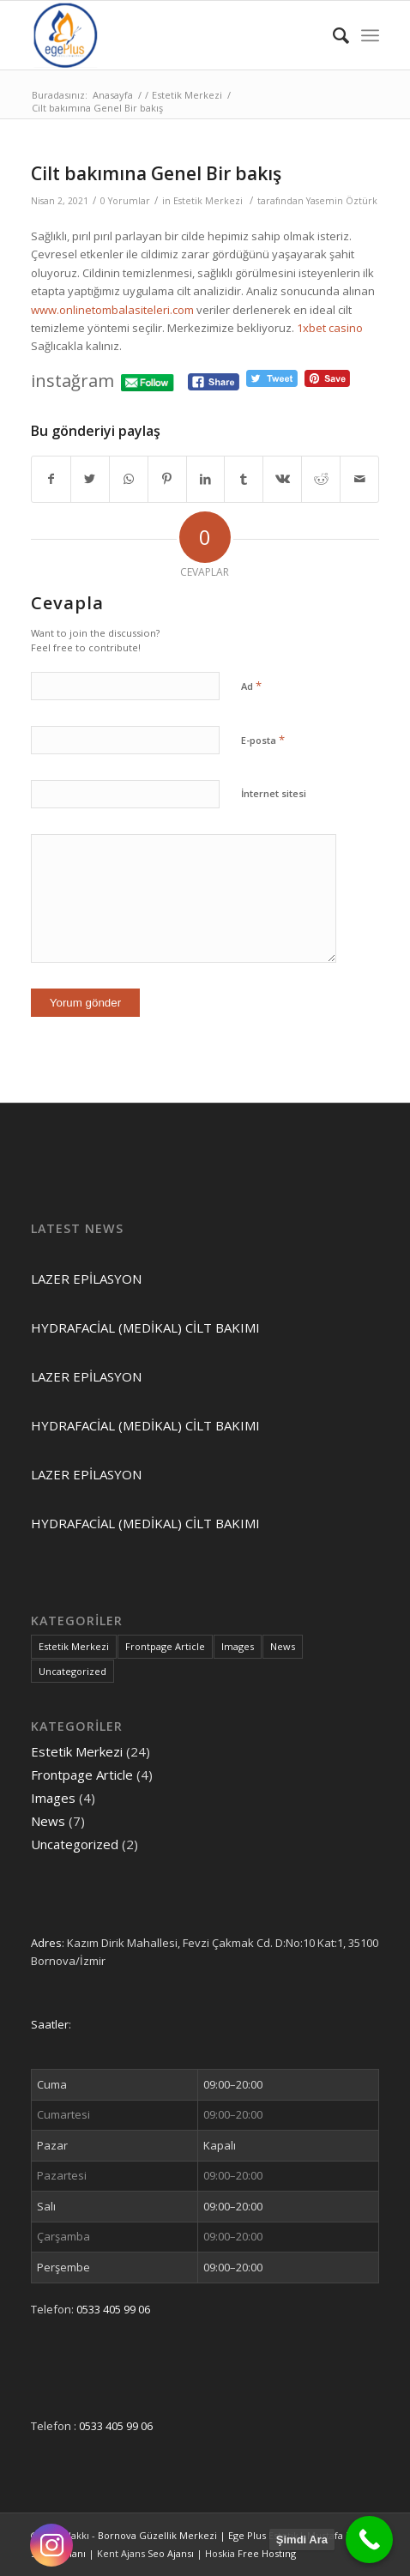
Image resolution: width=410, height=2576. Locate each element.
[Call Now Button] (369, 2539)
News (48, 1820)
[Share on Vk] (282, 479)
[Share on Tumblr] (243, 479)
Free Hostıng (267, 2553)
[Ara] (332, 35)
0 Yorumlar (125, 201)
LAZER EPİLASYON (86, 1278)
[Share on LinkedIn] (206, 479)
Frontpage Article (82, 1774)
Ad (251, 685)
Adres (46, 1942)
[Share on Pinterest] (167, 479)
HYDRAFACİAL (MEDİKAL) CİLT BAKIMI (145, 1327)
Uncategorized (74, 1844)
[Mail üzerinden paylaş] (359, 479)
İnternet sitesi (273, 793)
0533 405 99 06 (113, 2309)
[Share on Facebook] (51, 479)
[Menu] (370, 35)
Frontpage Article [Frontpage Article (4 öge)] (165, 1646)
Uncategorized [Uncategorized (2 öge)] (72, 1671)
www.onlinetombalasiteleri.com (112, 309)
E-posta (263, 739)
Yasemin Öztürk (341, 201)
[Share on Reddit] (321, 479)
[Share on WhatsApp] (129, 479)
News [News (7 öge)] (282, 1646)
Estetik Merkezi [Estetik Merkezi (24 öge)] (74, 1646)
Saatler (50, 2024)
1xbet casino (330, 328)
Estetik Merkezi (208, 201)
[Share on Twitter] (90, 479)
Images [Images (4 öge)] (237, 1646)
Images (53, 1797)
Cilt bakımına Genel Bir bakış (156, 173)
